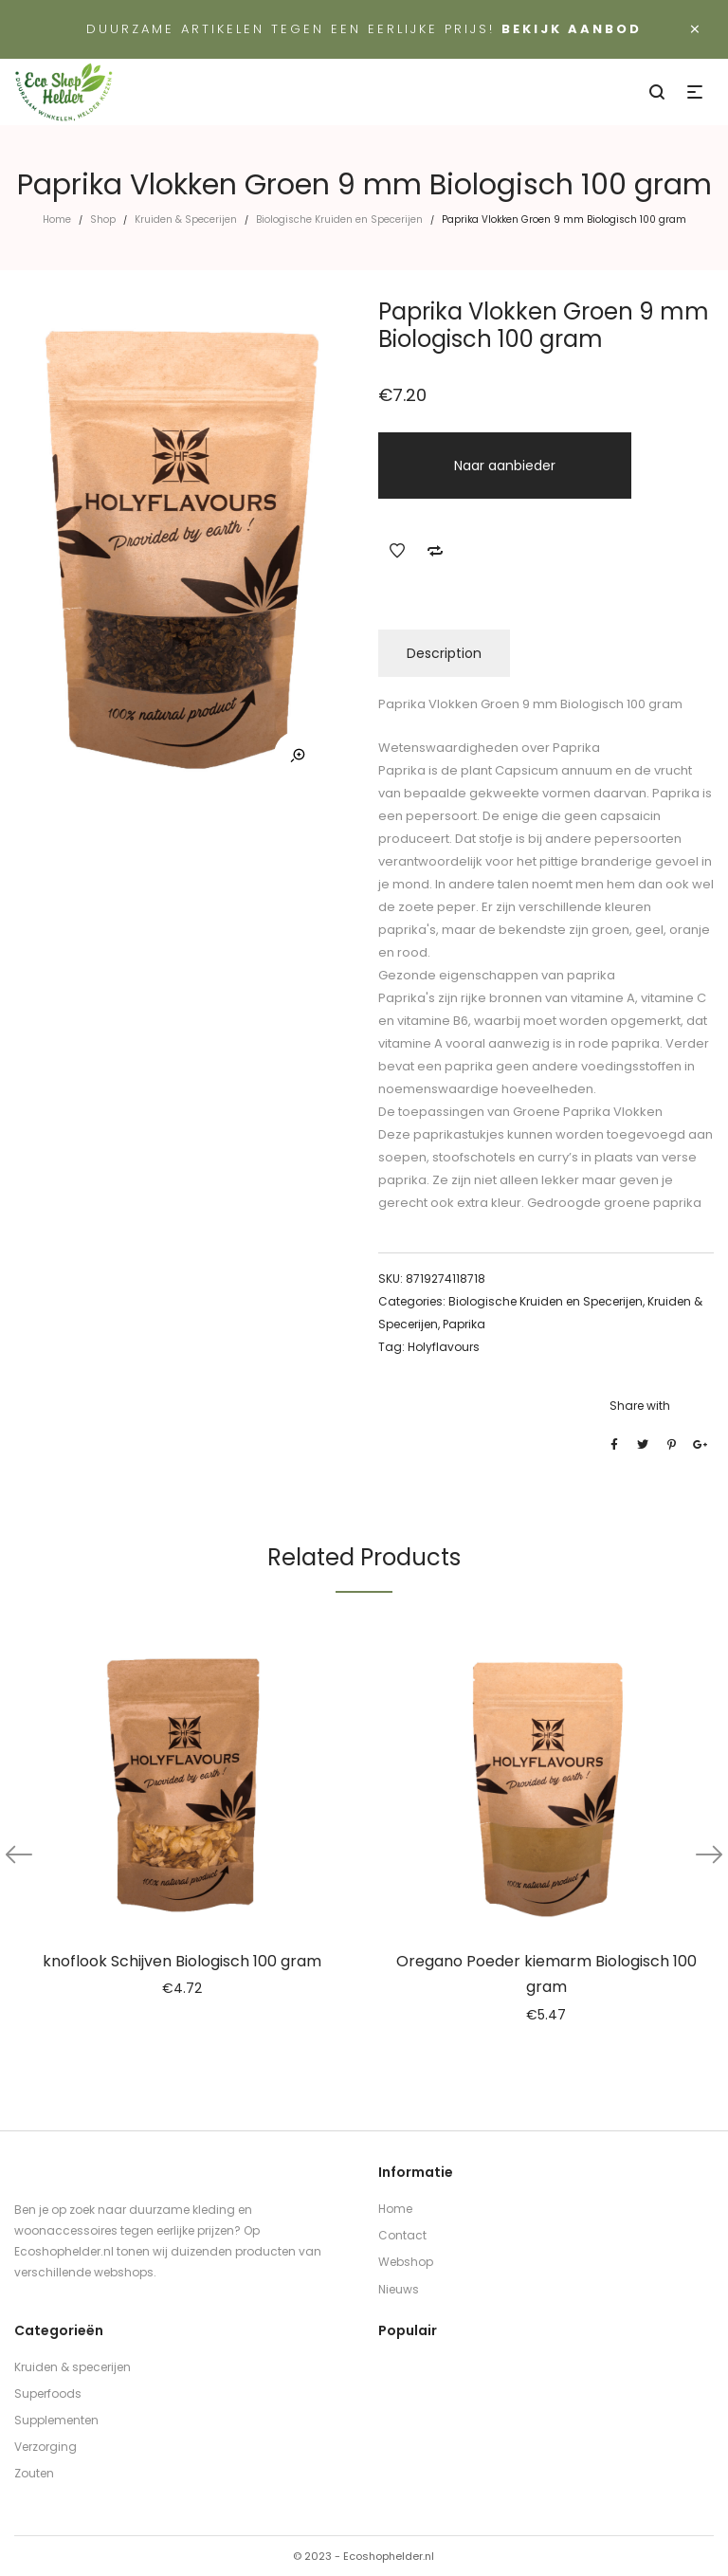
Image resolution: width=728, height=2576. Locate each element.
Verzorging (45, 2447)
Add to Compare (435, 551)
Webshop (405, 2262)
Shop (103, 219)
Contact (402, 2235)
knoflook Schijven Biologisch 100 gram (182, 1961)
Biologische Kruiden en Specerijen (339, 219)
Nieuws (398, 2289)
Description (444, 653)
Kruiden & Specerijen (186, 219)
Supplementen (56, 2420)
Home (57, 219)
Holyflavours (444, 1347)
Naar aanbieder (504, 465)
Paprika (464, 1324)
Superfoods (48, 2393)
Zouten (34, 2473)
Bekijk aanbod (571, 29)
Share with (640, 1406)
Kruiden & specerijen (72, 2367)
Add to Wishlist (397, 551)
